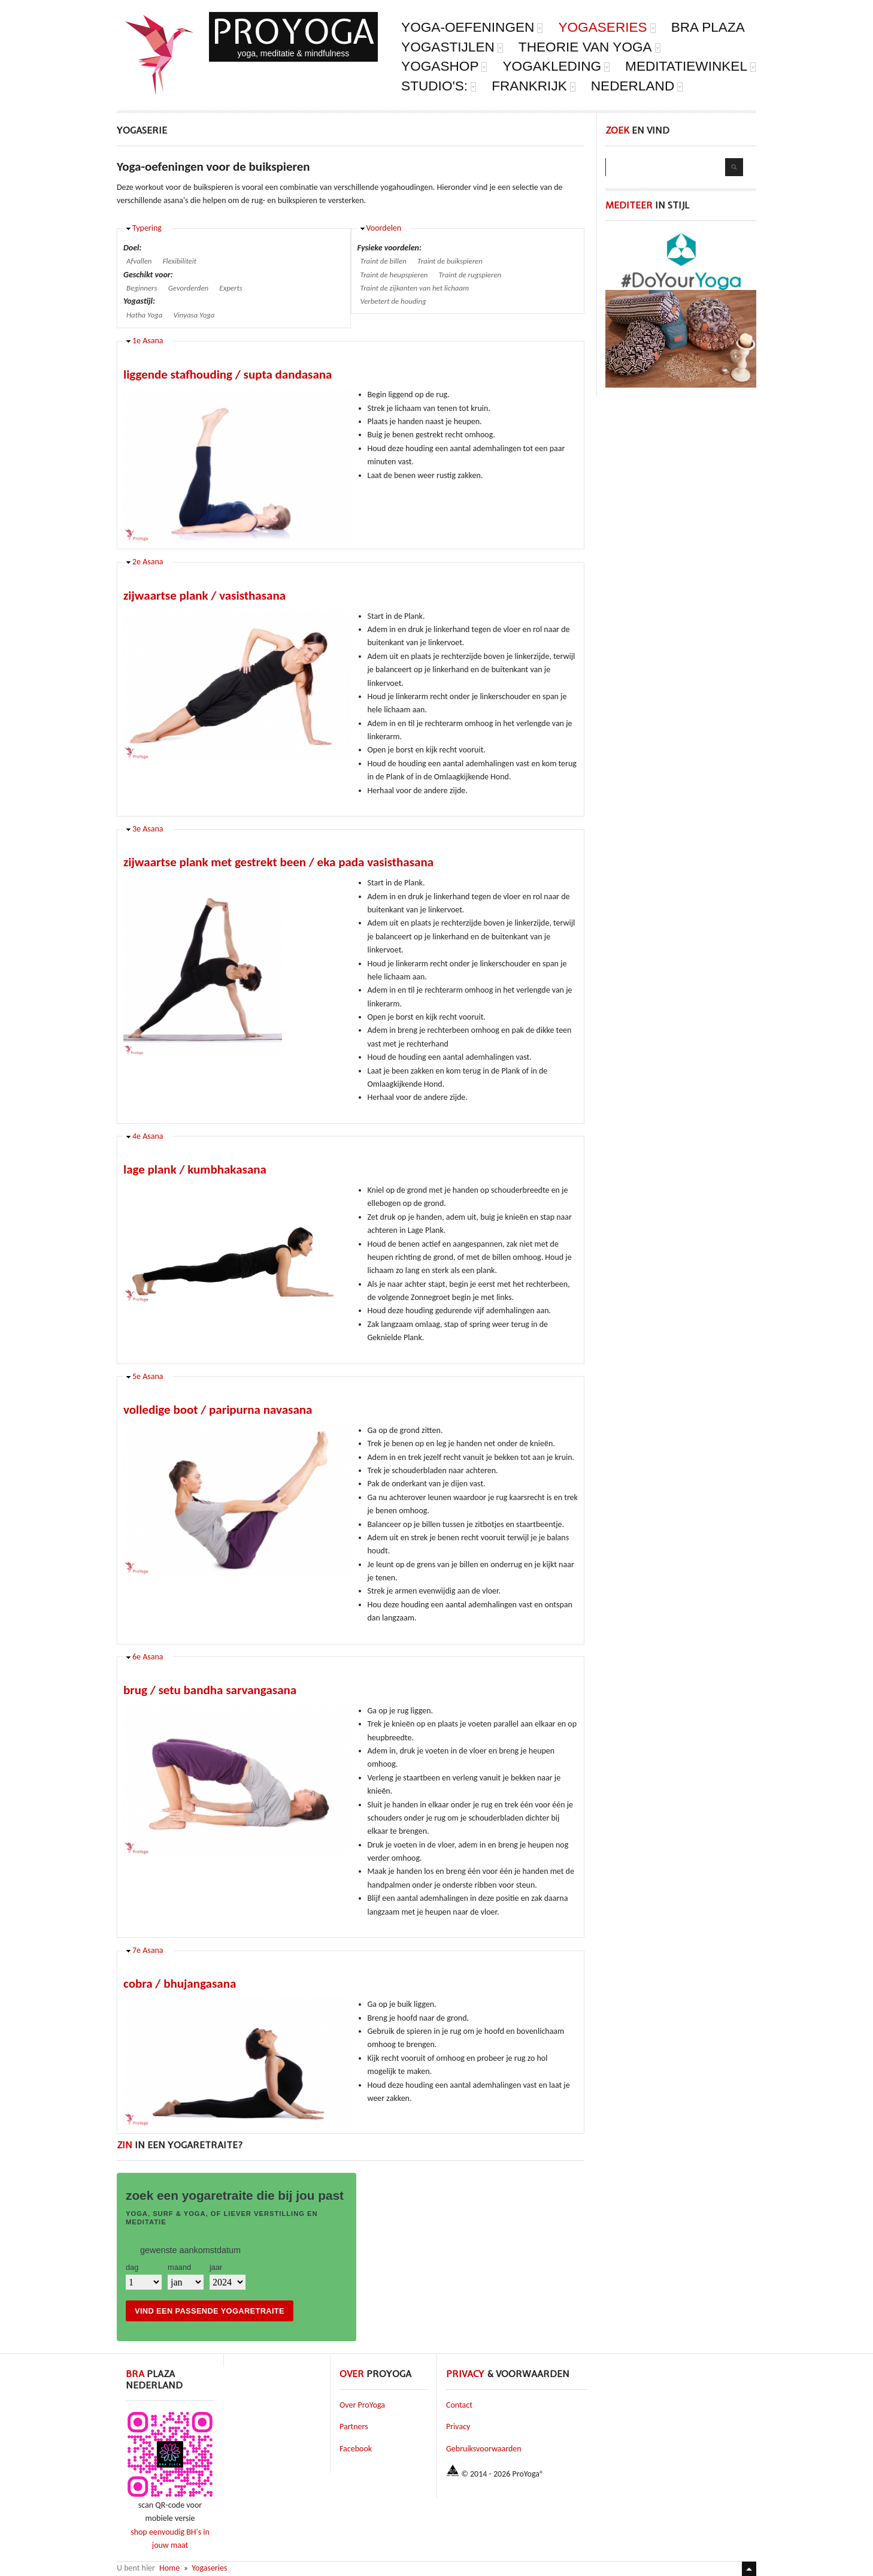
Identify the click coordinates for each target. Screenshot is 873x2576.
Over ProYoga (362, 2405)
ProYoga (293, 31)
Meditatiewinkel (690, 67)
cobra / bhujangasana (179, 1983)
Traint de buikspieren (450, 260)
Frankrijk (534, 86)
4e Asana (147, 1136)
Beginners (141, 287)
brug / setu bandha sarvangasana (209, 1690)
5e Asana (147, 1376)
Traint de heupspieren (394, 274)
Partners (354, 2426)
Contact (459, 2405)
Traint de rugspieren (470, 274)
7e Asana (147, 1950)
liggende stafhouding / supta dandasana (227, 374)
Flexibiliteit (179, 260)
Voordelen (384, 228)
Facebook (356, 2449)
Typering (147, 228)
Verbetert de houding (393, 301)
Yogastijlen (452, 48)
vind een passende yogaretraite (209, 2310)
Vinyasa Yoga (194, 314)
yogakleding (556, 67)
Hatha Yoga (144, 314)
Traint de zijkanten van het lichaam (414, 287)
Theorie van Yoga (590, 48)
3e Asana (147, 829)
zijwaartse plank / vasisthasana (204, 595)
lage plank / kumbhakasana (194, 1169)
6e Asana (147, 1657)
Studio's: (439, 86)
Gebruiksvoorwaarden (484, 2449)
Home (169, 2568)
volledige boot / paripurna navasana (217, 1409)
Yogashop (444, 67)
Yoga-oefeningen (472, 28)
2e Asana (147, 562)
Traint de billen (383, 260)
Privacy (458, 2426)
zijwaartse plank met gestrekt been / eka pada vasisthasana (278, 862)
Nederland (637, 86)
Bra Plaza (708, 28)
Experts (230, 287)
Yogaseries (607, 28)
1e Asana (147, 340)
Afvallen (139, 260)
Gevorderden (188, 287)
